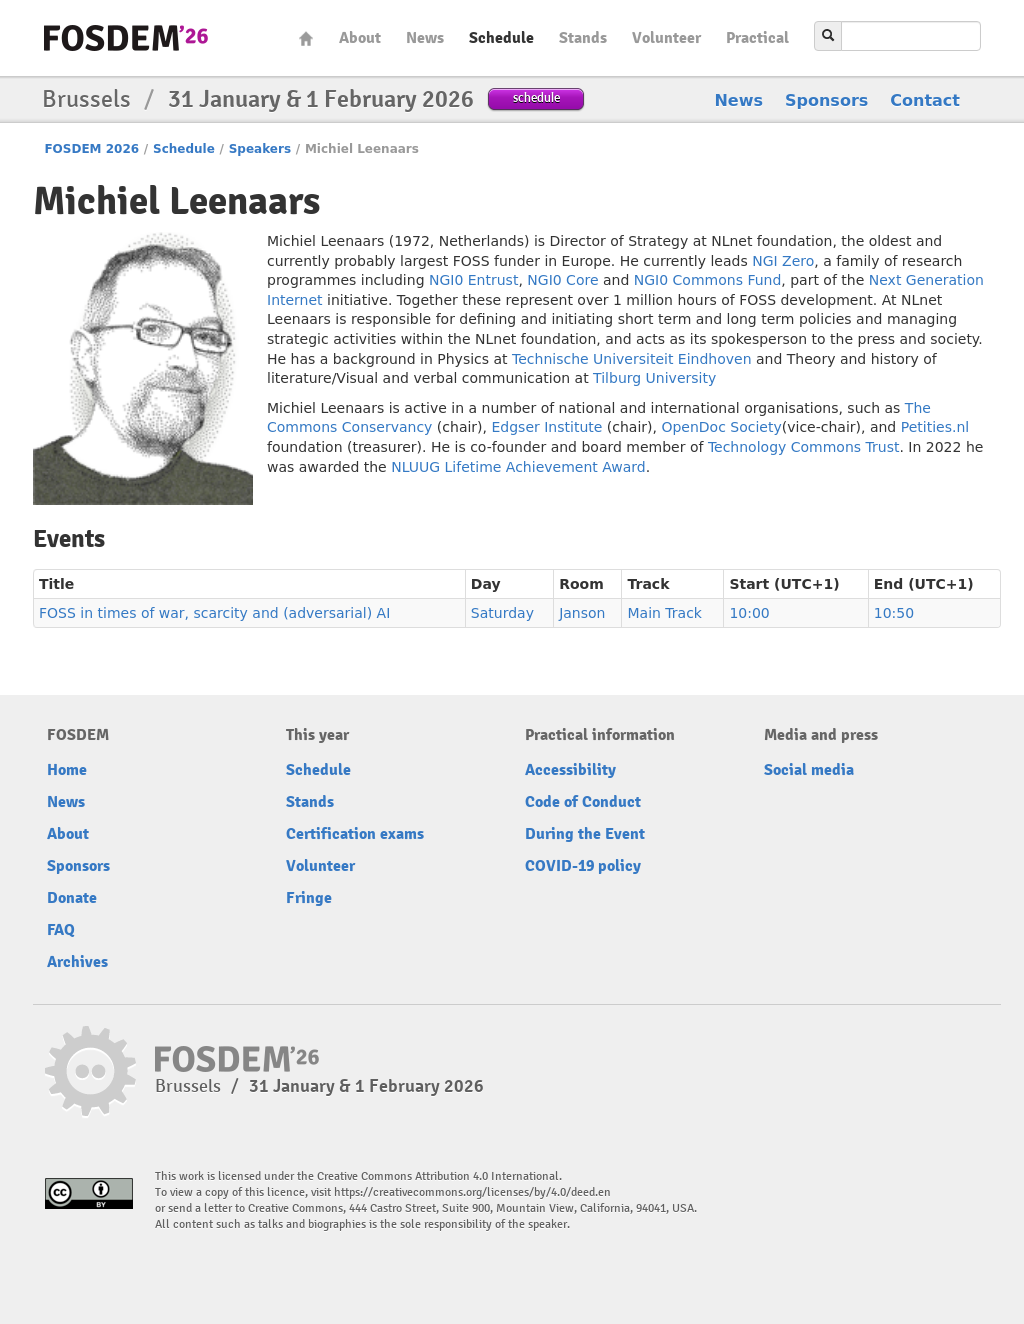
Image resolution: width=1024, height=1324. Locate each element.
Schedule (501, 38)
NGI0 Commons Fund (708, 280)
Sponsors (826, 100)
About (360, 38)
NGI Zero (783, 261)
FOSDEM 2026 (91, 149)
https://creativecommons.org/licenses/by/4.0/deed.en (472, 1192)
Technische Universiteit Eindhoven (632, 359)
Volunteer (666, 38)
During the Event (585, 834)
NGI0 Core (562, 280)
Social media (809, 770)
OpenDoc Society (721, 427)
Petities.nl (935, 427)
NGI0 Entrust (473, 280)
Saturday (502, 613)
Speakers (260, 149)
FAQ (61, 930)
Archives (77, 962)
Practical (757, 38)
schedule (536, 97)
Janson (582, 613)
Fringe (309, 898)
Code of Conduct (583, 802)
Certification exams (355, 834)
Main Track (664, 613)
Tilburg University (654, 378)
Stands (583, 38)
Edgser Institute (546, 427)
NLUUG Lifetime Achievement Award (518, 467)
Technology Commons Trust (804, 447)
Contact (925, 100)
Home (306, 38)
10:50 (894, 613)
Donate (72, 898)
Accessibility (570, 770)
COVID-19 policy (583, 866)
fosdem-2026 (126, 38)
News (425, 38)
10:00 (749, 613)
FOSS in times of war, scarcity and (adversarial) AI (214, 613)
